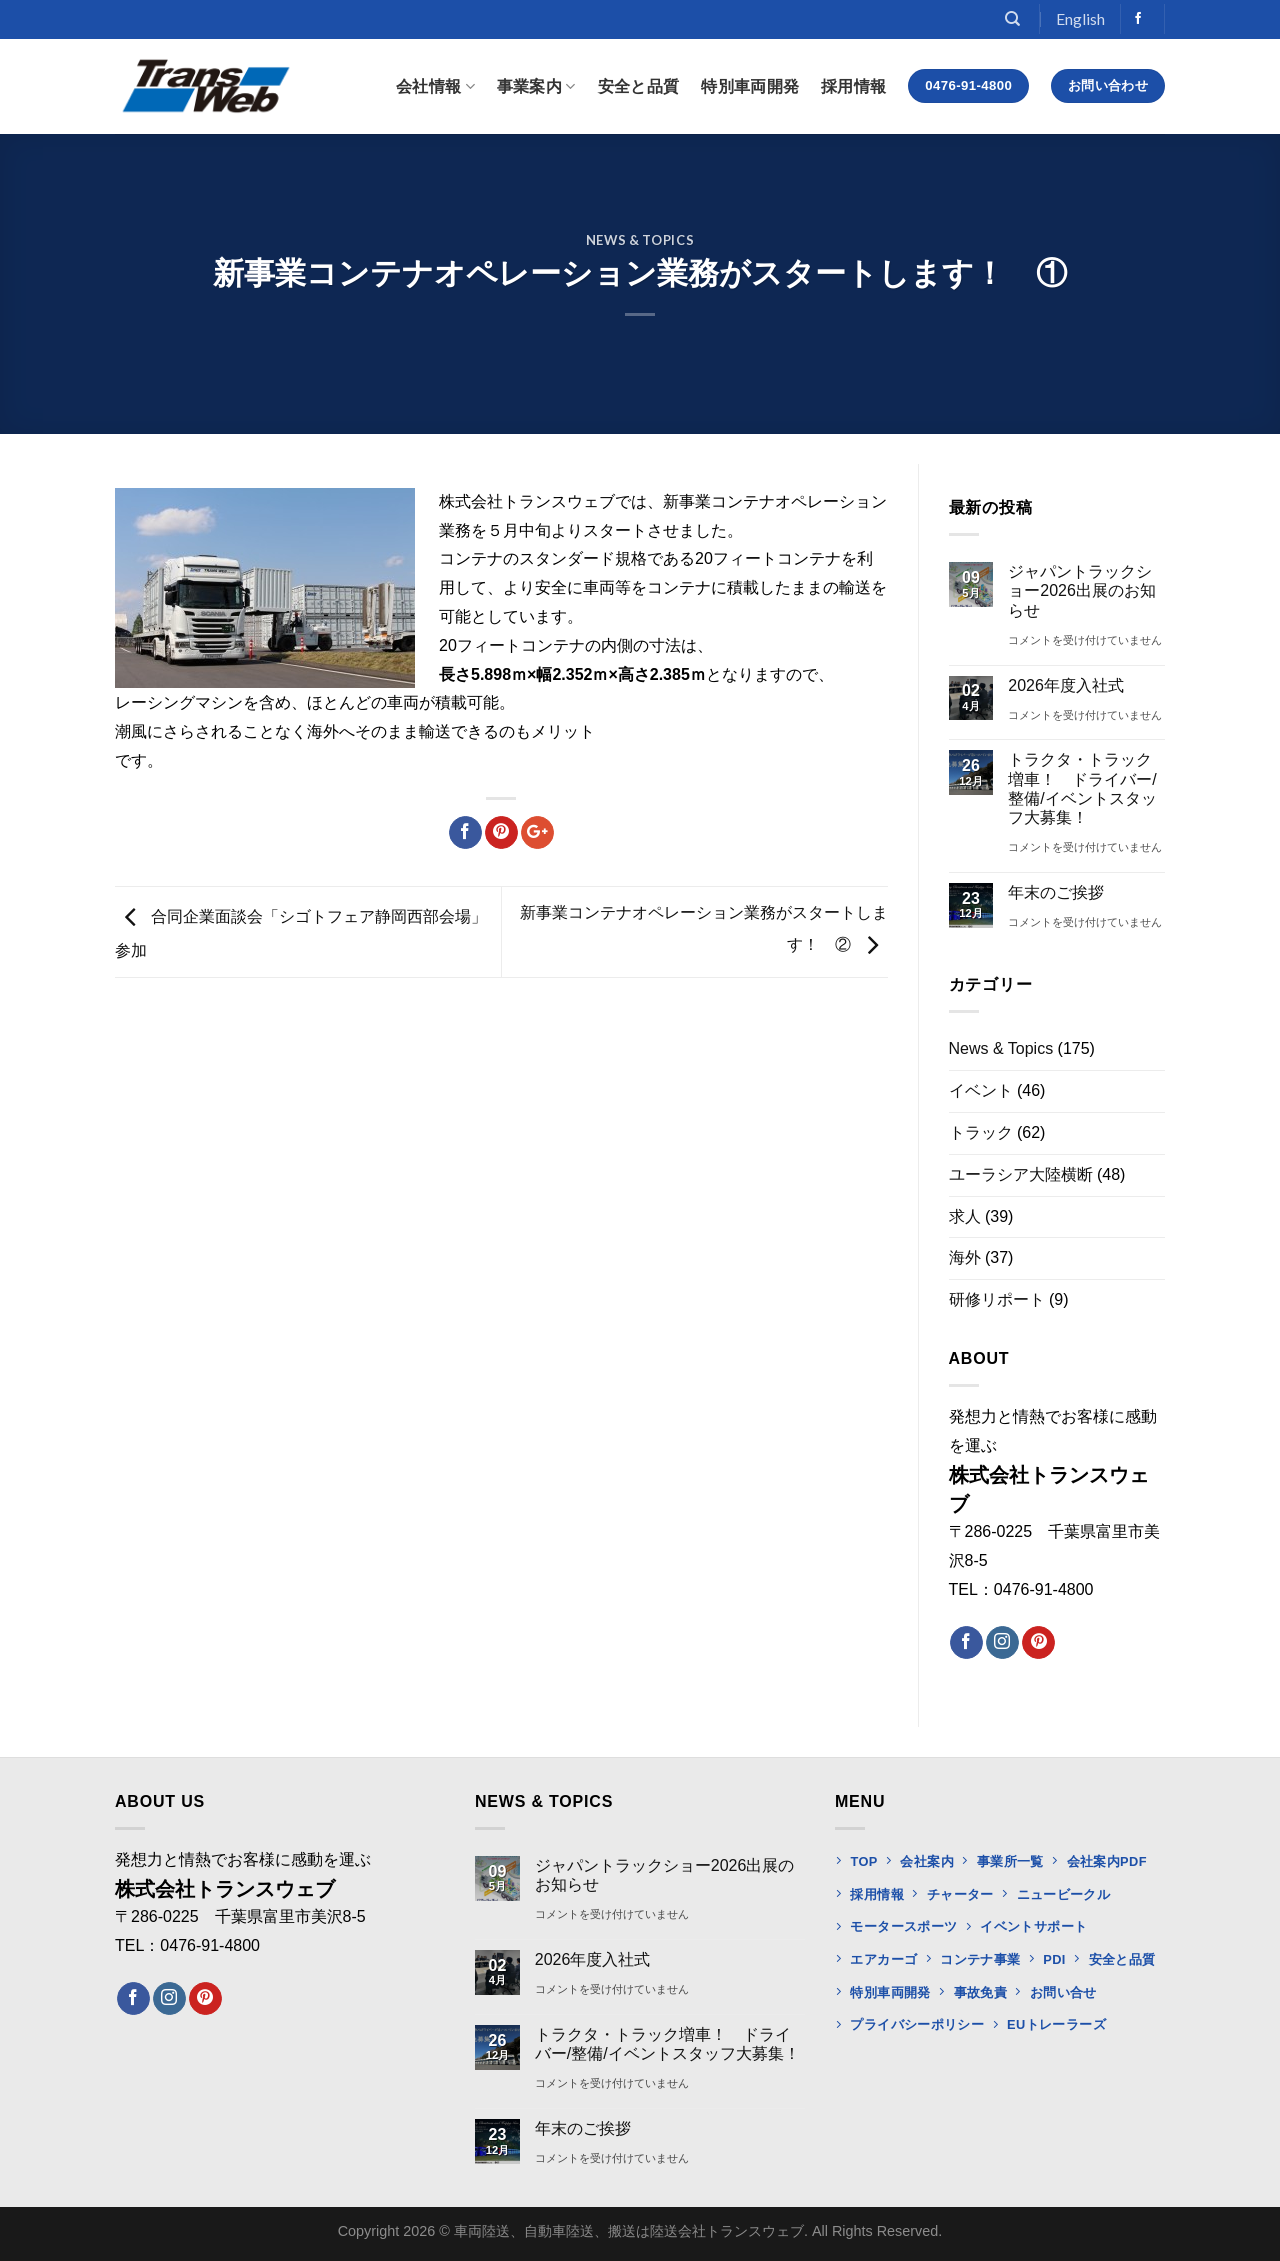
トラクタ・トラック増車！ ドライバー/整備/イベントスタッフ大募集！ (1082, 788)
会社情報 (435, 86)
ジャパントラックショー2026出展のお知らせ (1082, 590)
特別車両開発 (750, 85)
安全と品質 (639, 85)
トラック (981, 1132)
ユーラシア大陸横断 (1021, 1174)
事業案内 (536, 86)
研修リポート (997, 1299)
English (1080, 19)
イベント (981, 1090)
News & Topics (640, 240)
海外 (965, 1257)
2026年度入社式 (1066, 685)
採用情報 (853, 85)
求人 (965, 1216)
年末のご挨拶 (1056, 892)
